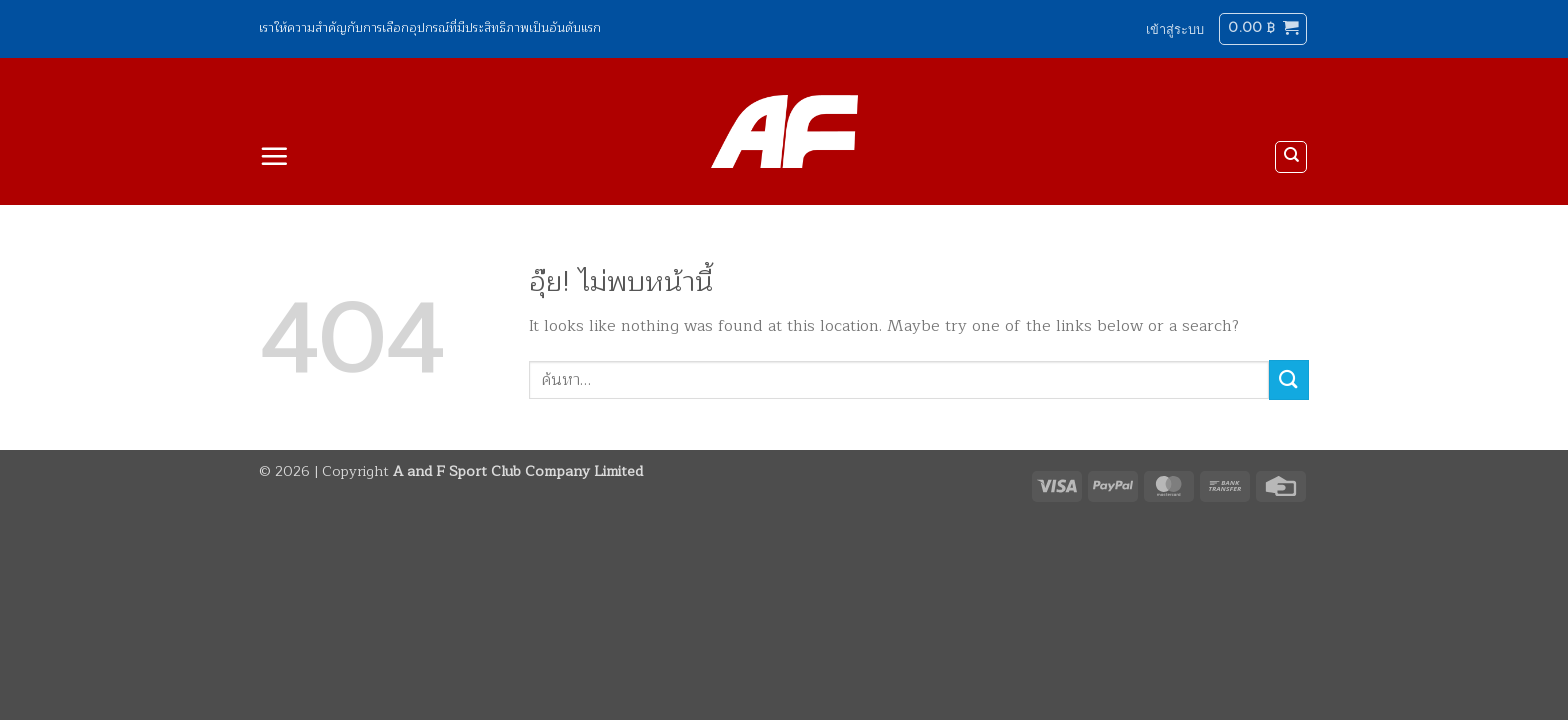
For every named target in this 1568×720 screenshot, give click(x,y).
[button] (1175, 29)
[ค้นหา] (1291, 157)
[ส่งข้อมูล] (1289, 379)
